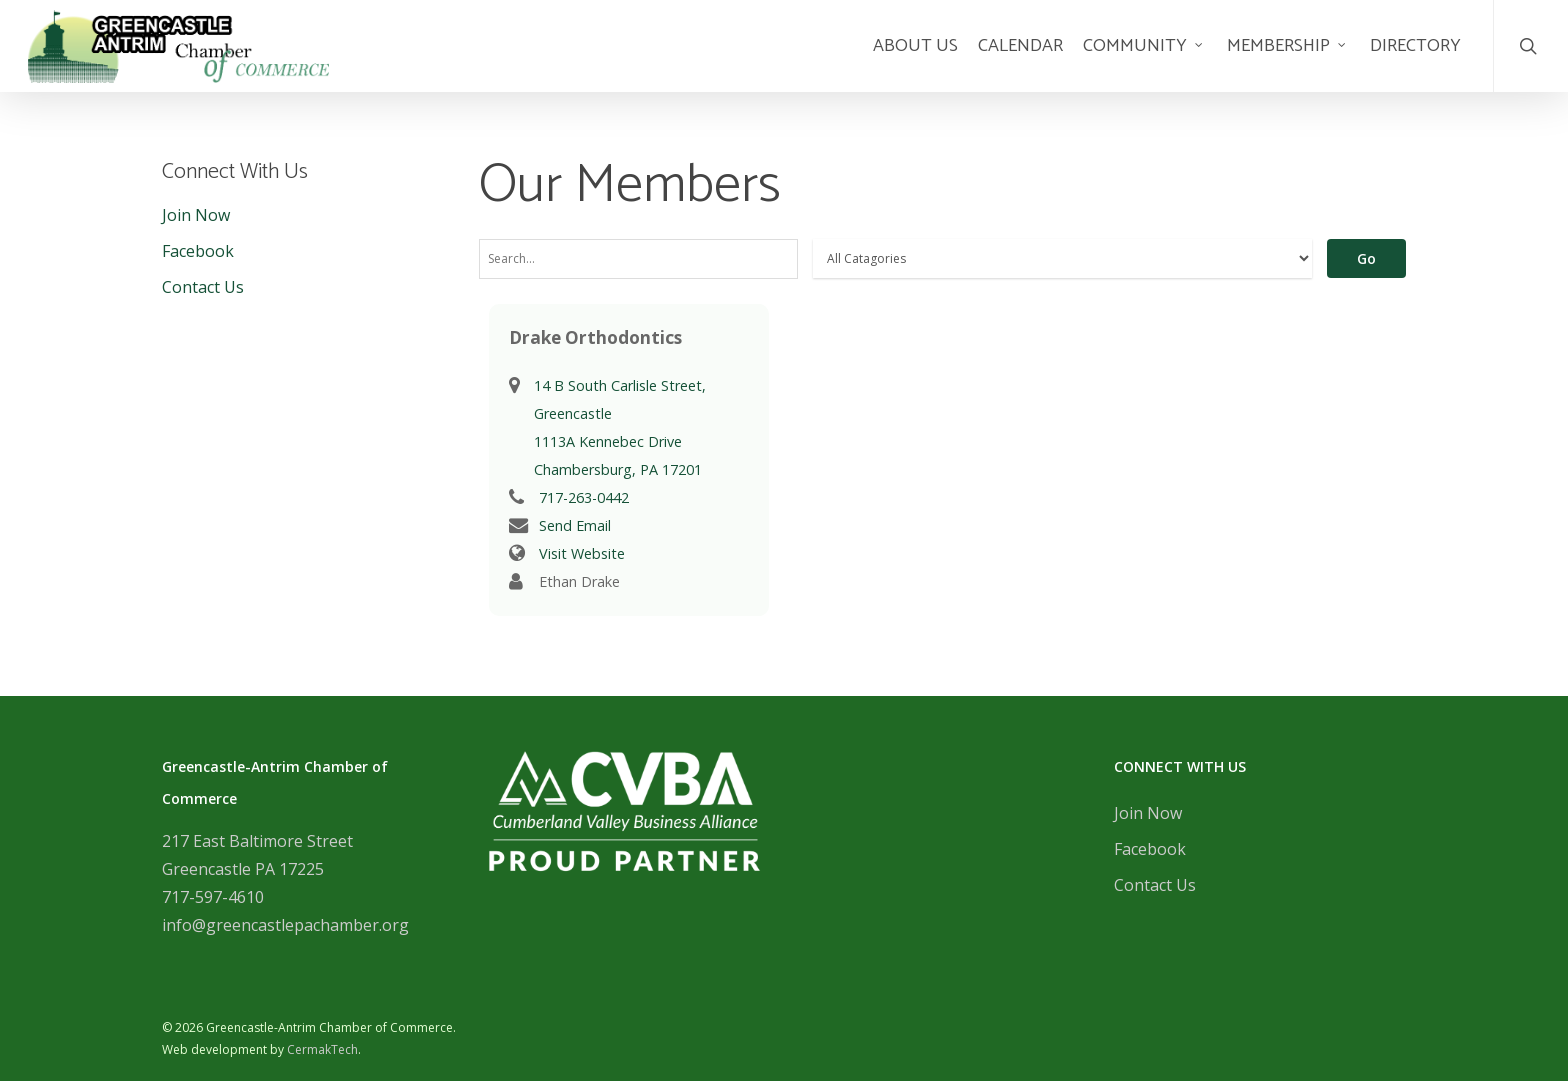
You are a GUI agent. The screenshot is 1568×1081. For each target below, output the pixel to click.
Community (1144, 58)
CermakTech (322, 1049)
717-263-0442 (584, 497)
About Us (915, 58)
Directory (1415, 58)
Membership (1287, 58)
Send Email (575, 525)
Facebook (198, 251)
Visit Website (582, 553)
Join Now (196, 215)
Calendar (1020, 58)
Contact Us (203, 287)
